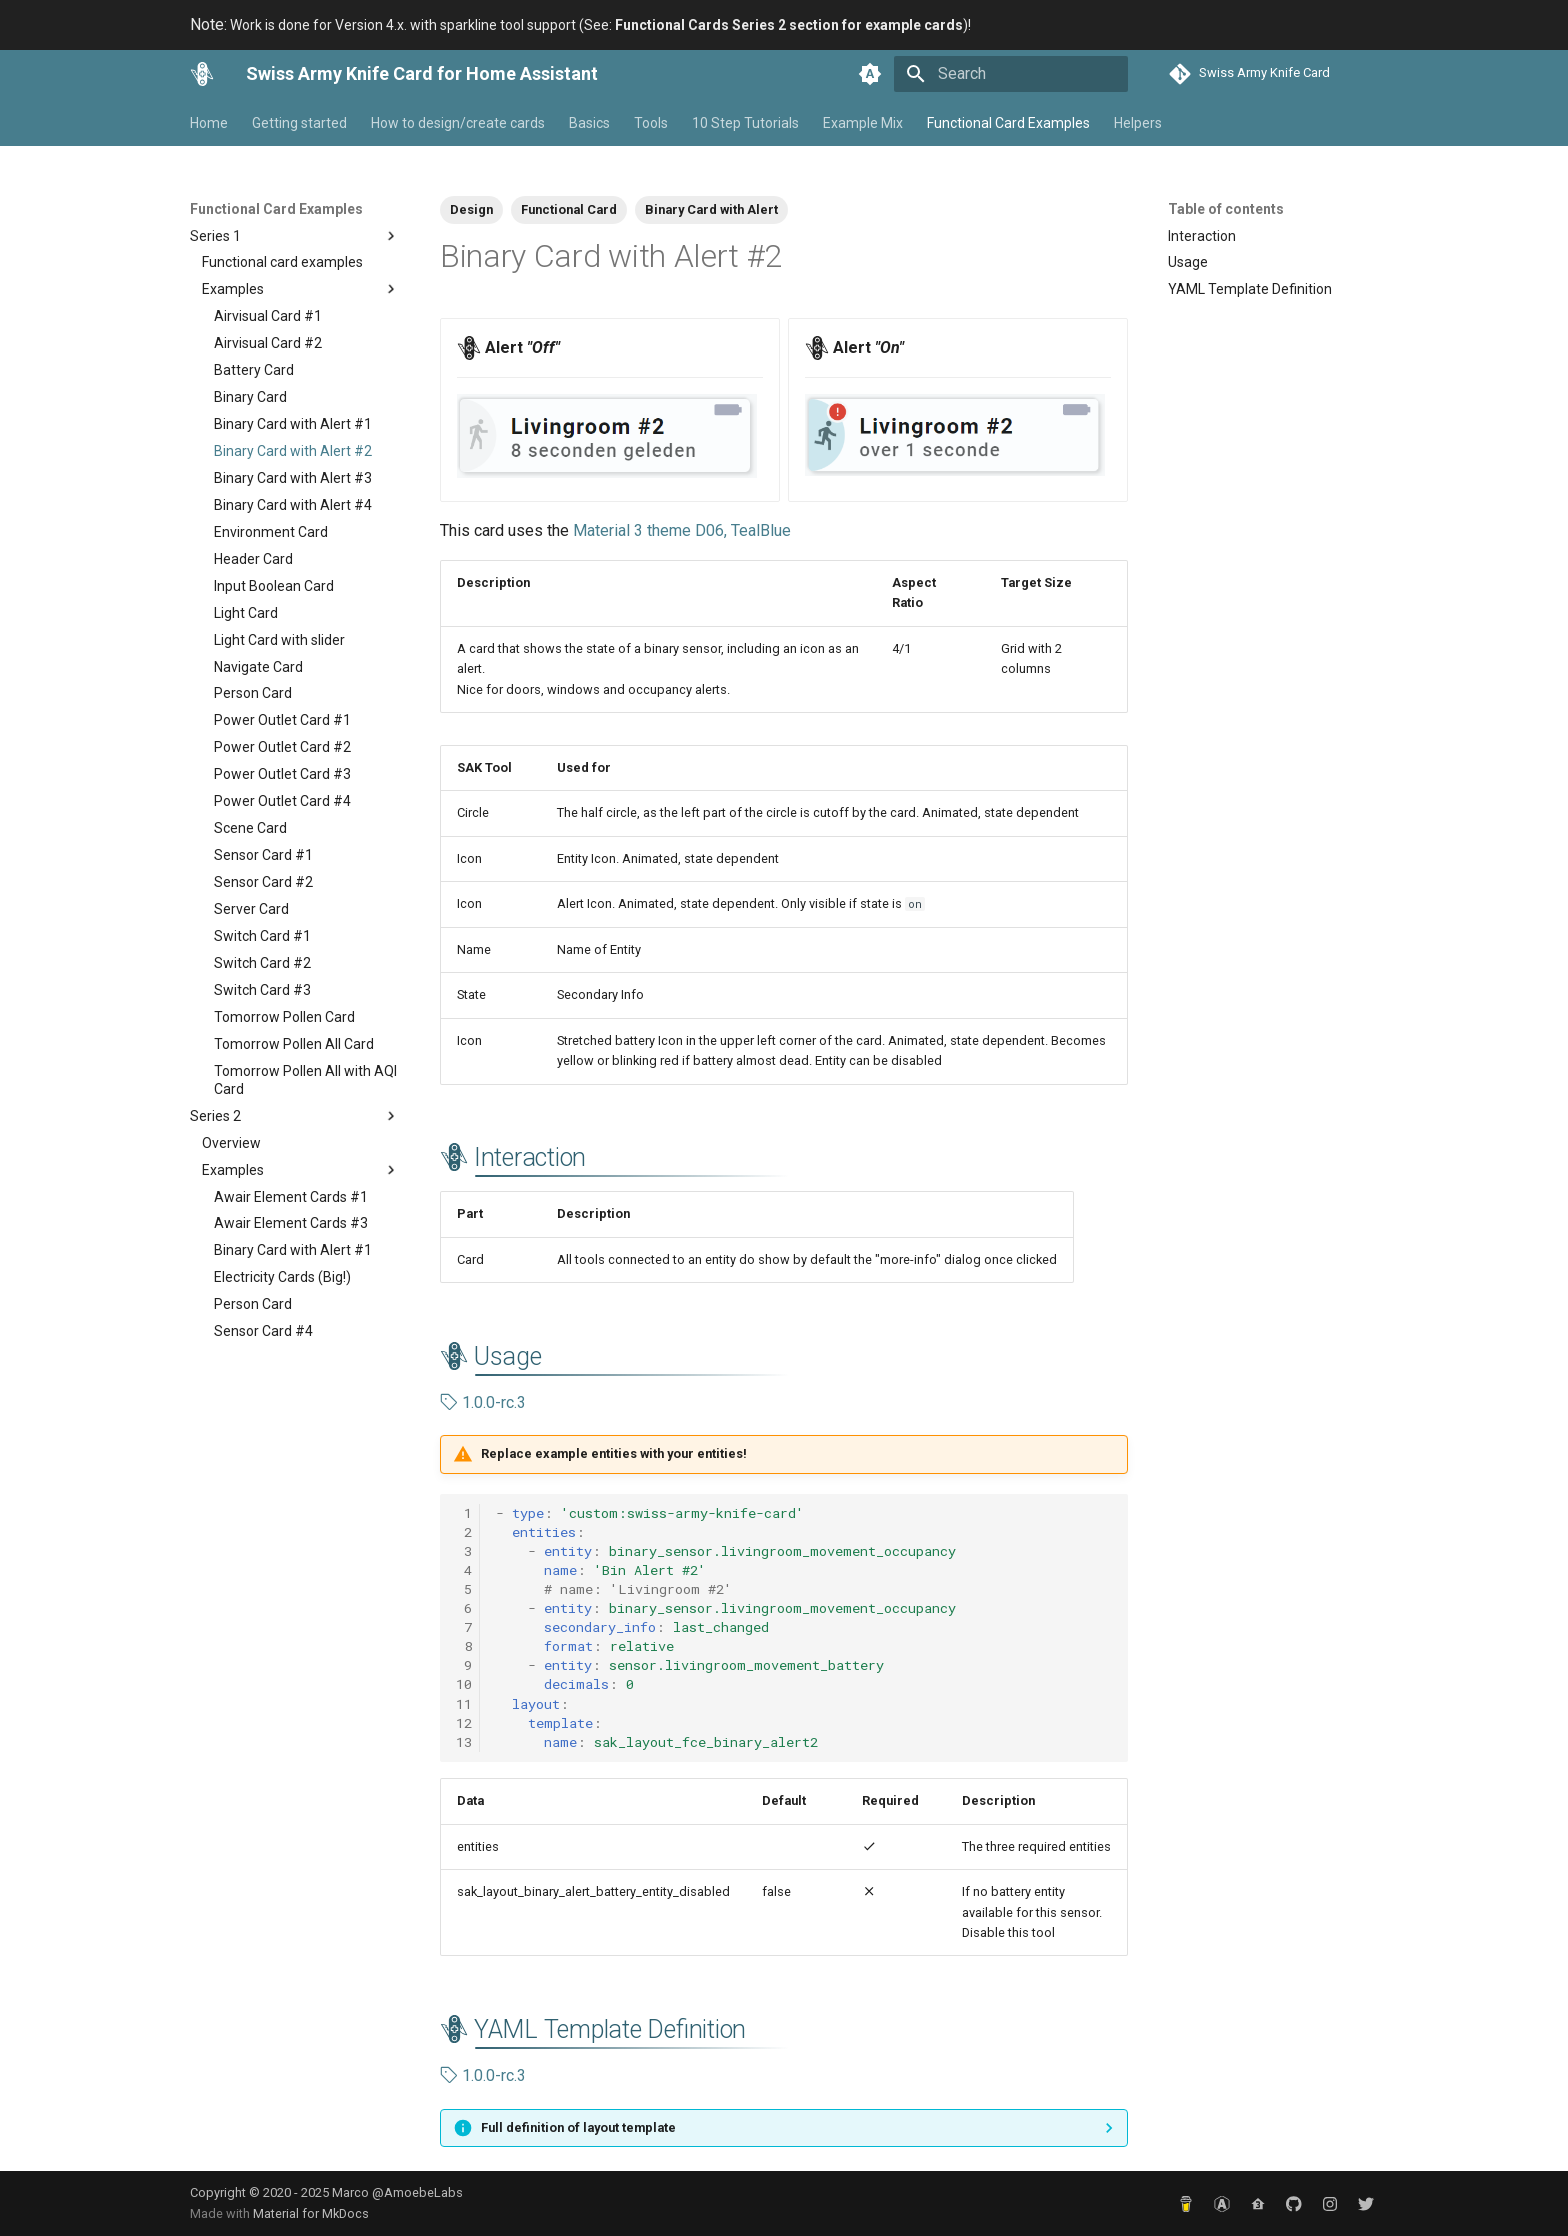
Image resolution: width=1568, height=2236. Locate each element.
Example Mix (863, 123)
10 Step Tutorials (745, 123)
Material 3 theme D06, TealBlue (682, 530)
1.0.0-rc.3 (483, 1402)
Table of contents (1226, 209)
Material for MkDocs (311, 2213)
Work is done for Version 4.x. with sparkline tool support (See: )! (580, 25)
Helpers (1138, 123)
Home (209, 123)
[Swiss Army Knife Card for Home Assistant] (202, 74)
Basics (589, 123)
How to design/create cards (458, 123)
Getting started (299, 123)
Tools (651, 123)
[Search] (1011, 74)
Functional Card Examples (1008, 123)
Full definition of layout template (578, 2127)
